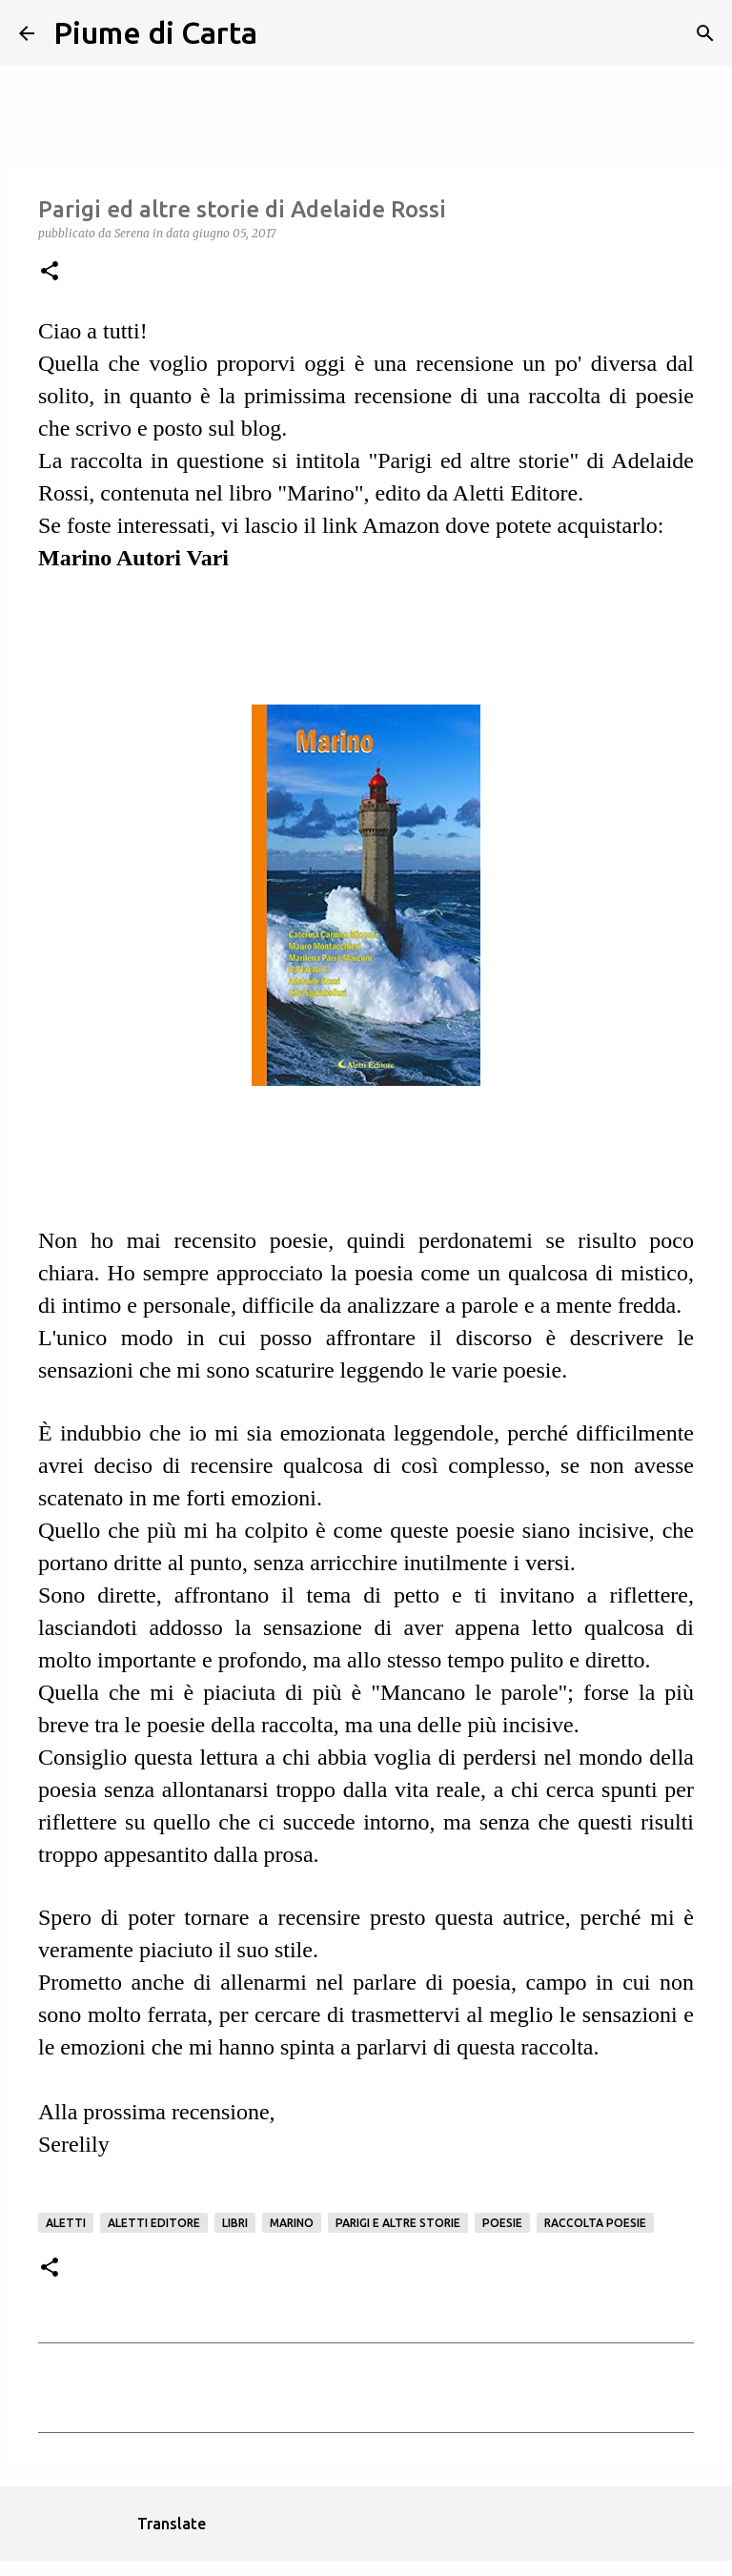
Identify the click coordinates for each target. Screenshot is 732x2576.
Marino (292, 2223)
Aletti (66, 2223)
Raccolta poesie (595, 2223)
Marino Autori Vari (133, 557)
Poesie (502, 2223)
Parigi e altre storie (398, 2223)
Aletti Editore (154, 2223)
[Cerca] (284, 33)
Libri (235, 2223)
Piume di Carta (155, 32)
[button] (49, 272)
